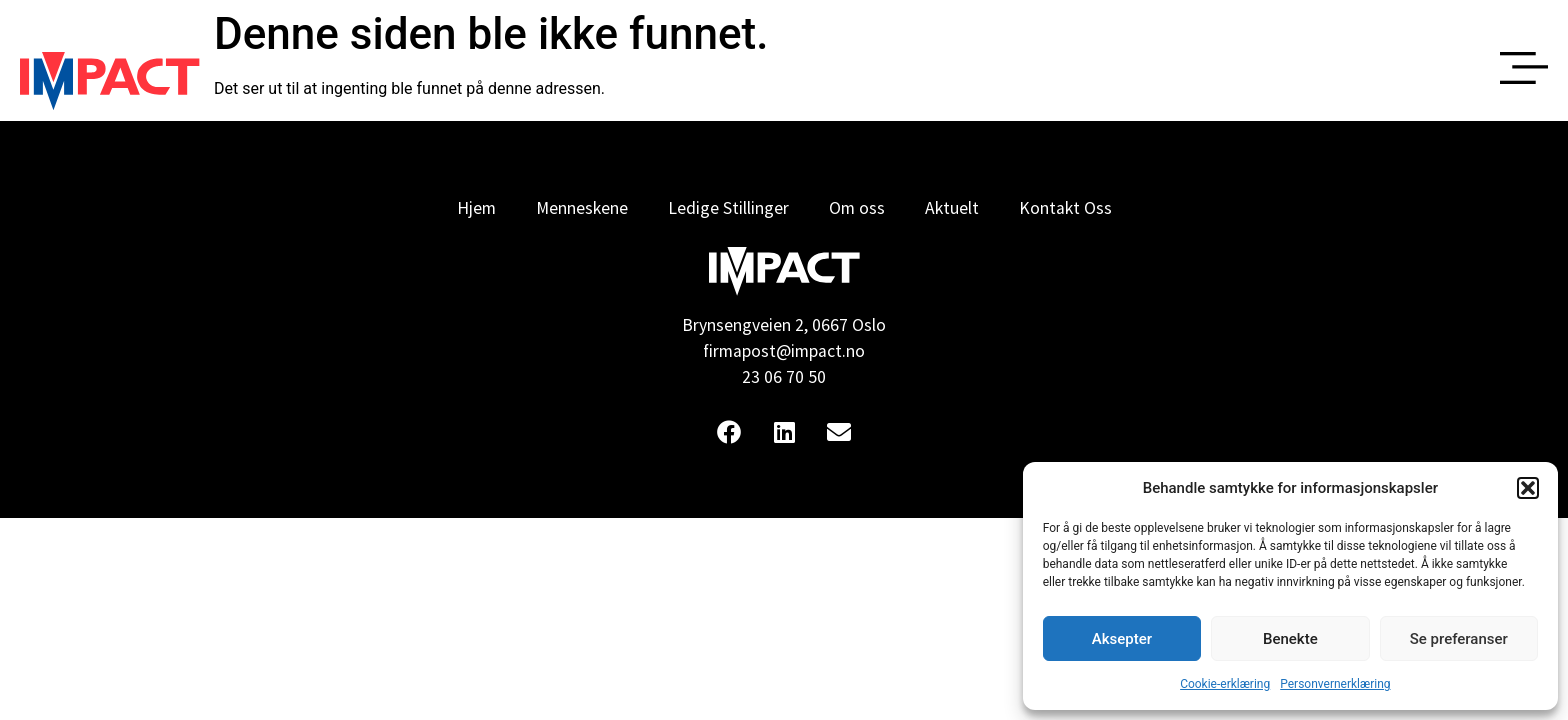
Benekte (1290, 639)
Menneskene (582, 208)
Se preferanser (1459, 639)
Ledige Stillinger (728, 208)
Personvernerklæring (1335, 684)
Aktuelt (952, 208)
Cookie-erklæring (1225, 684)
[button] (1528, 488)
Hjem (476, 208)
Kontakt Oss (1065, 208)
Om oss (857, 208)
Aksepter (1122, 639)
